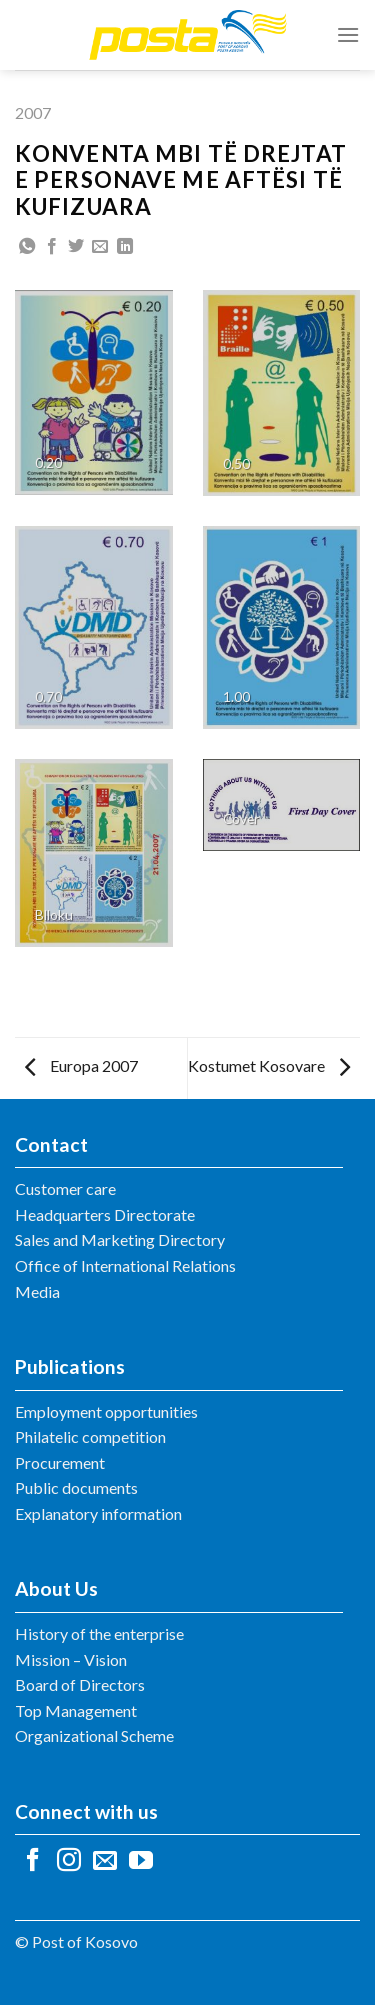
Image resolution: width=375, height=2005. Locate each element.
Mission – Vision (71, 1659)
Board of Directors (80, 1684)
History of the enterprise (99, 1633)
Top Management (76, 1710)
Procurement (60, 1462)
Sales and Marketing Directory (120, 1239)
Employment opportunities (106, 1411)
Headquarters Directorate (105, 1214)
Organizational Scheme (94, 1735)
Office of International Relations (125, 1265)
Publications (70, 1366)
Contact (51, 1144)
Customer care (65, 1188)
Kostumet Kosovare (269, 1065)
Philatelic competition (90, 1436)
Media (37, 1291)
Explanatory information (98, 1513)
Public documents (76, 1487)
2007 (33, 112)
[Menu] (348, 34)
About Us (56, 1588)
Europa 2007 (81, 1065)
